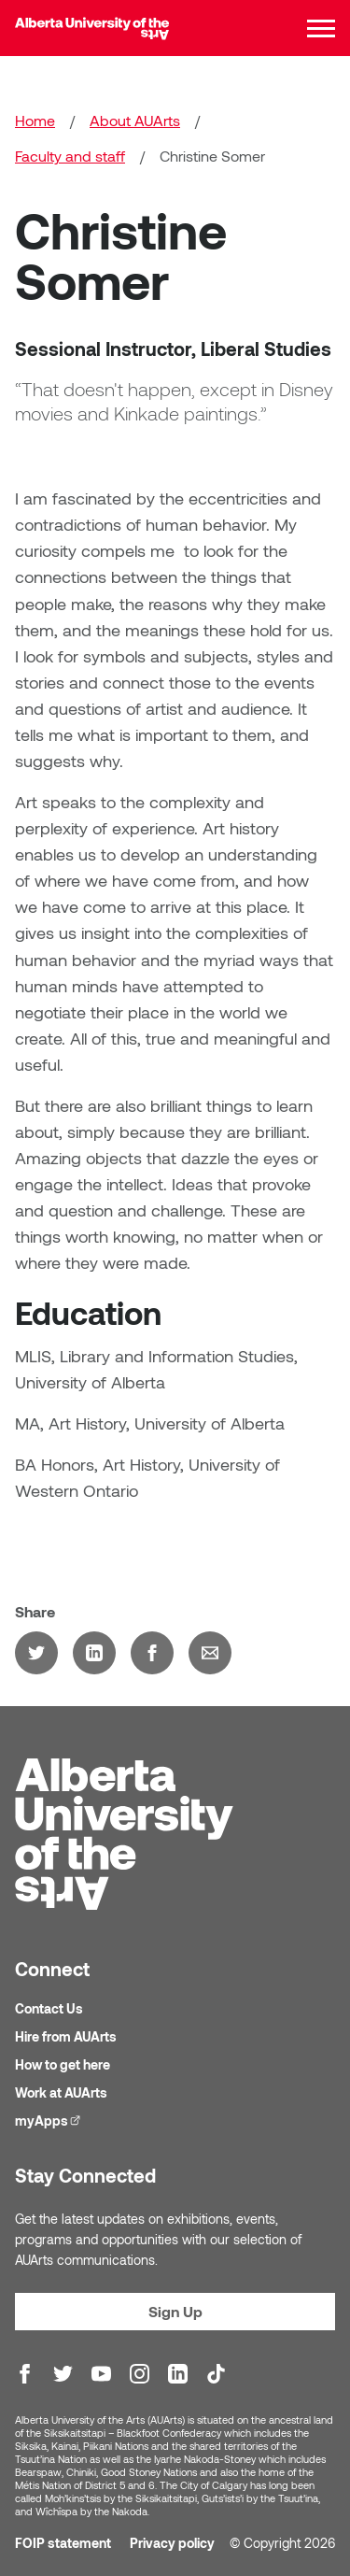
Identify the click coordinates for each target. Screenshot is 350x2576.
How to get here (62, 2065)
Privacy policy (172, 2544)
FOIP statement (63, 2544)
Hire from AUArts (66, 2037)
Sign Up (175, 2312)
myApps (50, 2120)
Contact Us (49, 2009)
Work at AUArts (61, 2093)
